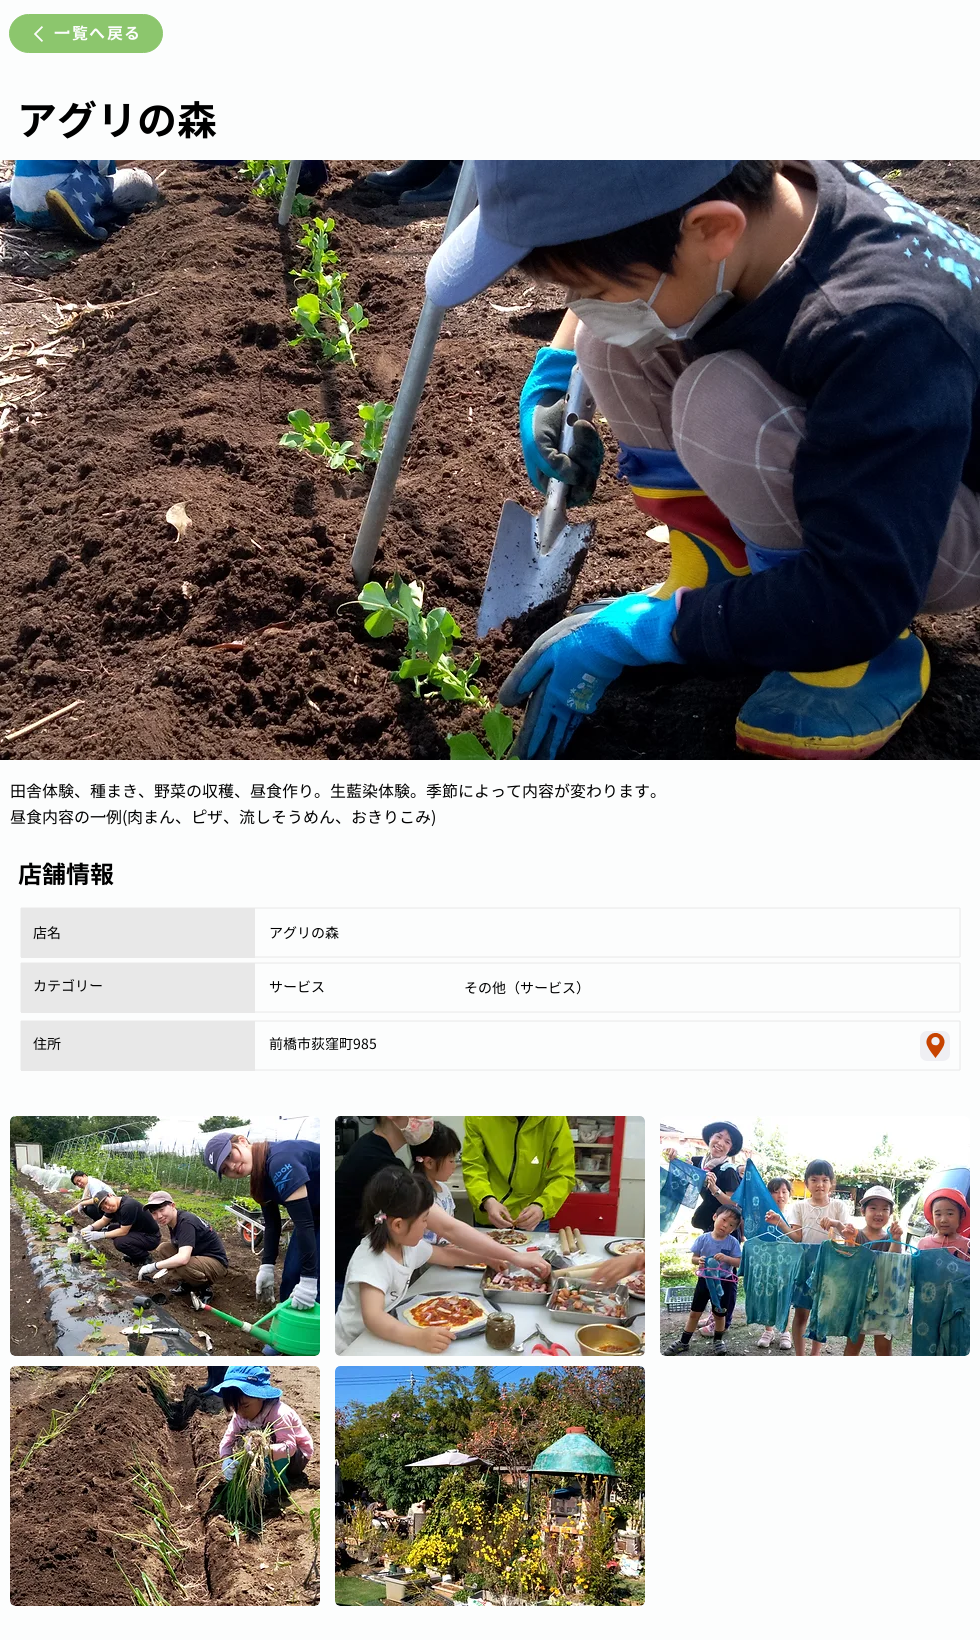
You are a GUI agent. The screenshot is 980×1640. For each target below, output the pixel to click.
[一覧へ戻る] (86, 33)
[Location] (935, 1046)
